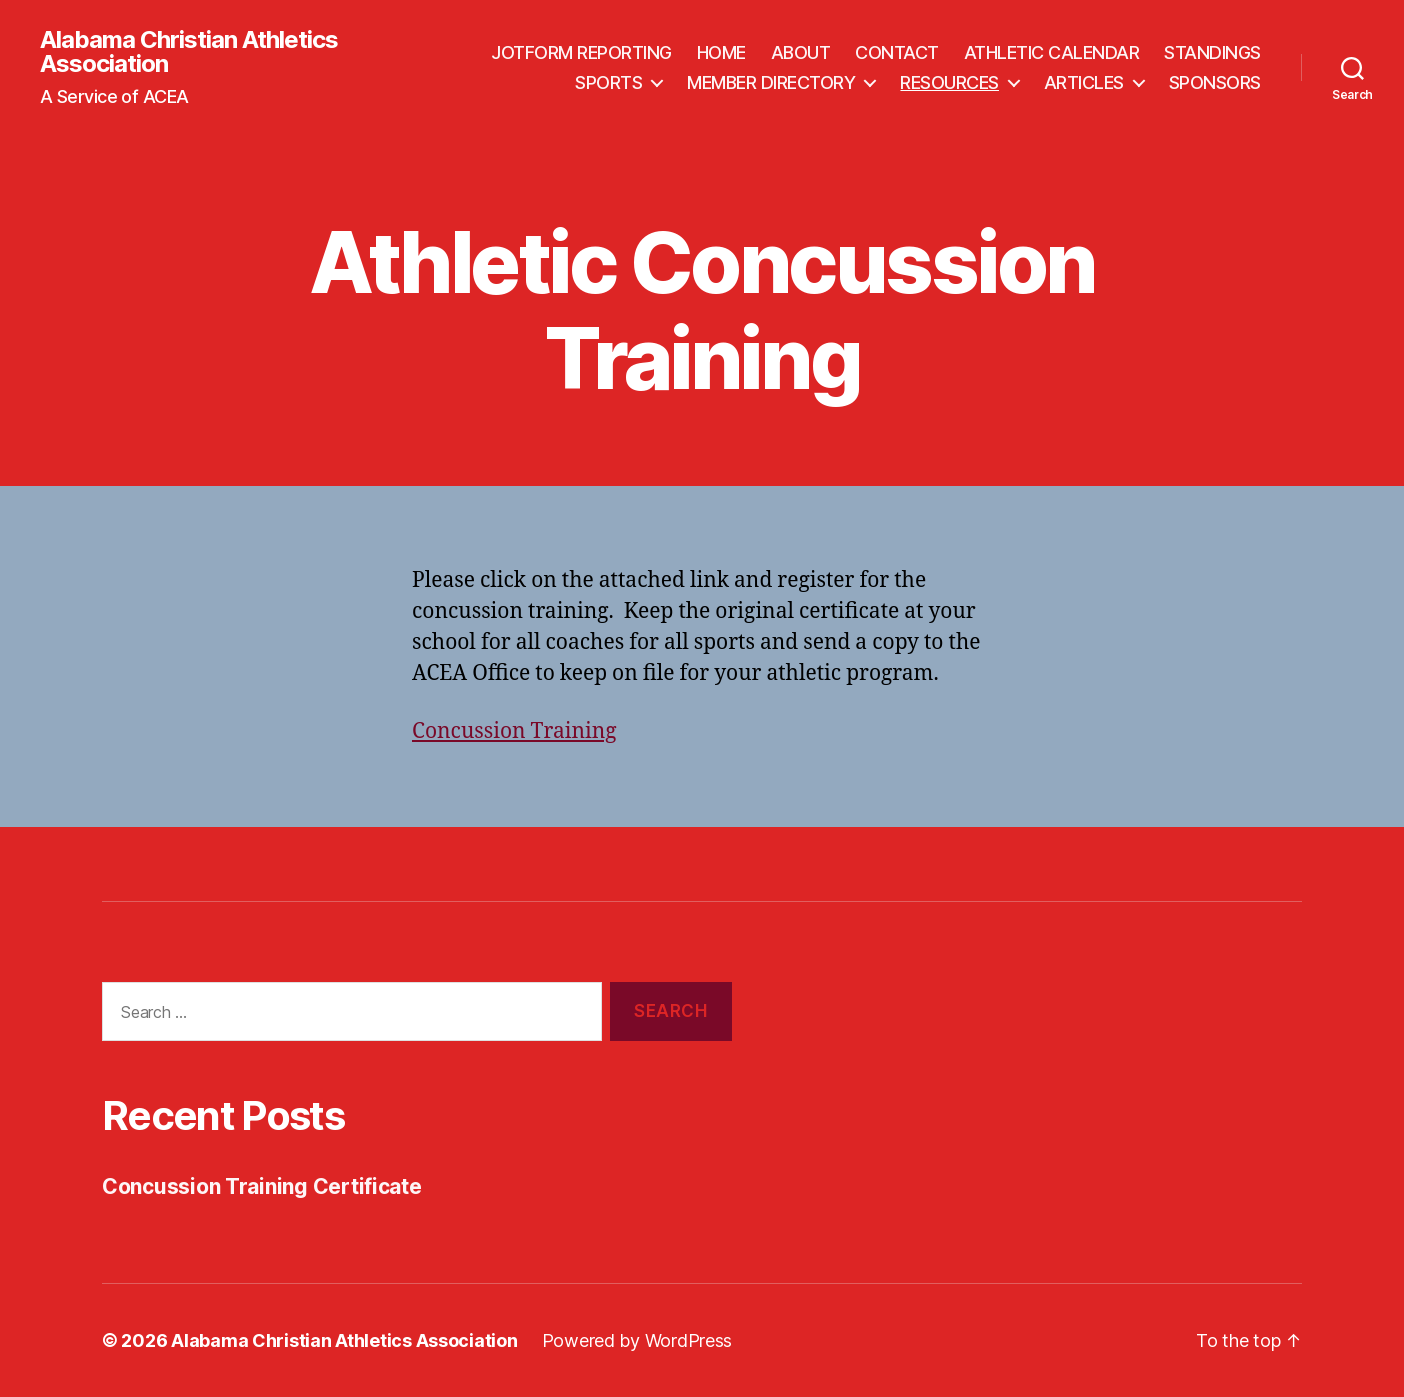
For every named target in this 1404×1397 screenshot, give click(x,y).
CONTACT (897, 52)
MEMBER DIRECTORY (771, 82)
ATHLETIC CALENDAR (1052, 52)
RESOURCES (949, 82)
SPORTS (608, 82)
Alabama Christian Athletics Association (189, 52)
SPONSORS (1215, 82)
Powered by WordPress (637, 1340)
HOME (721, 52)
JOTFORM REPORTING (581, 52)
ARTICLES (1084, 82)
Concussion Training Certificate (262, 1186)
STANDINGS (1212, 52)
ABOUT (801, 52)
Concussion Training (514, 731)
